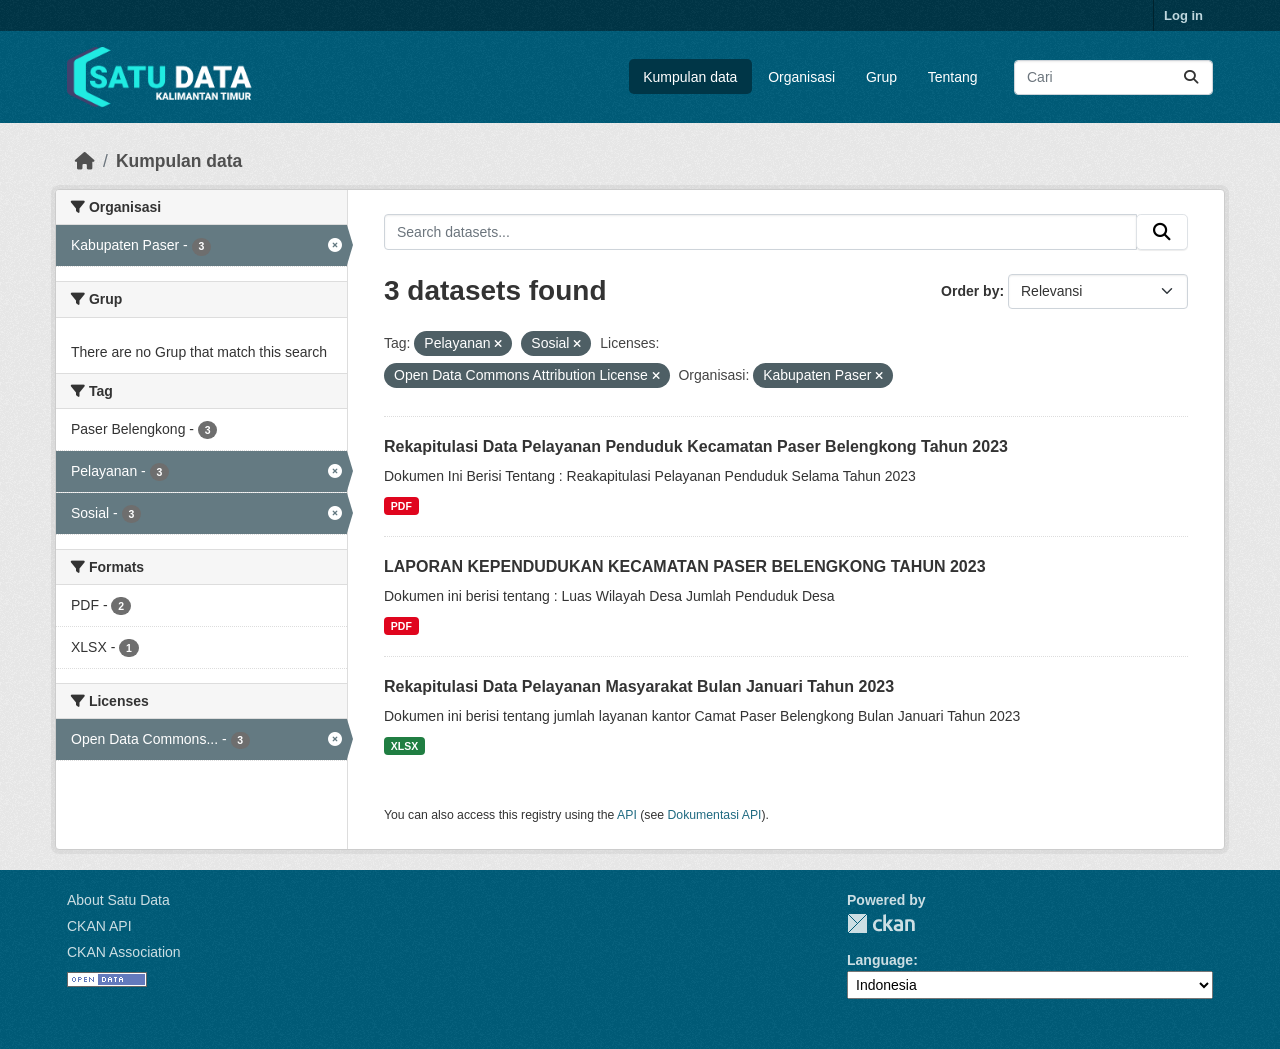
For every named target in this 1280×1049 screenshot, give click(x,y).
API (627, 815)
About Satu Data (118, 900)
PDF (401, 506)
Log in (1183, 15)
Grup (881, 77)
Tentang (953, 77)
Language (880, 960)
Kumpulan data (690, 77)
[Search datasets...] (1113, 77)
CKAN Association (124, 952)
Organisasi (801, 77)
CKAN (881, 923)
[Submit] (1191, 77)
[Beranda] (85, 161)
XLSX (404, 746)
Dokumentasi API (715, 815)
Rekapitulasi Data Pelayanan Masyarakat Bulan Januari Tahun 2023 (639, 686)
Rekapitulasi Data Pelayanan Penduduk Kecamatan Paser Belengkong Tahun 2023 (696, 446)
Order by (970, 291)
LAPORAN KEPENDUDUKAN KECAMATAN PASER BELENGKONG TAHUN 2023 (685, 566)
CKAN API (99, 926)
